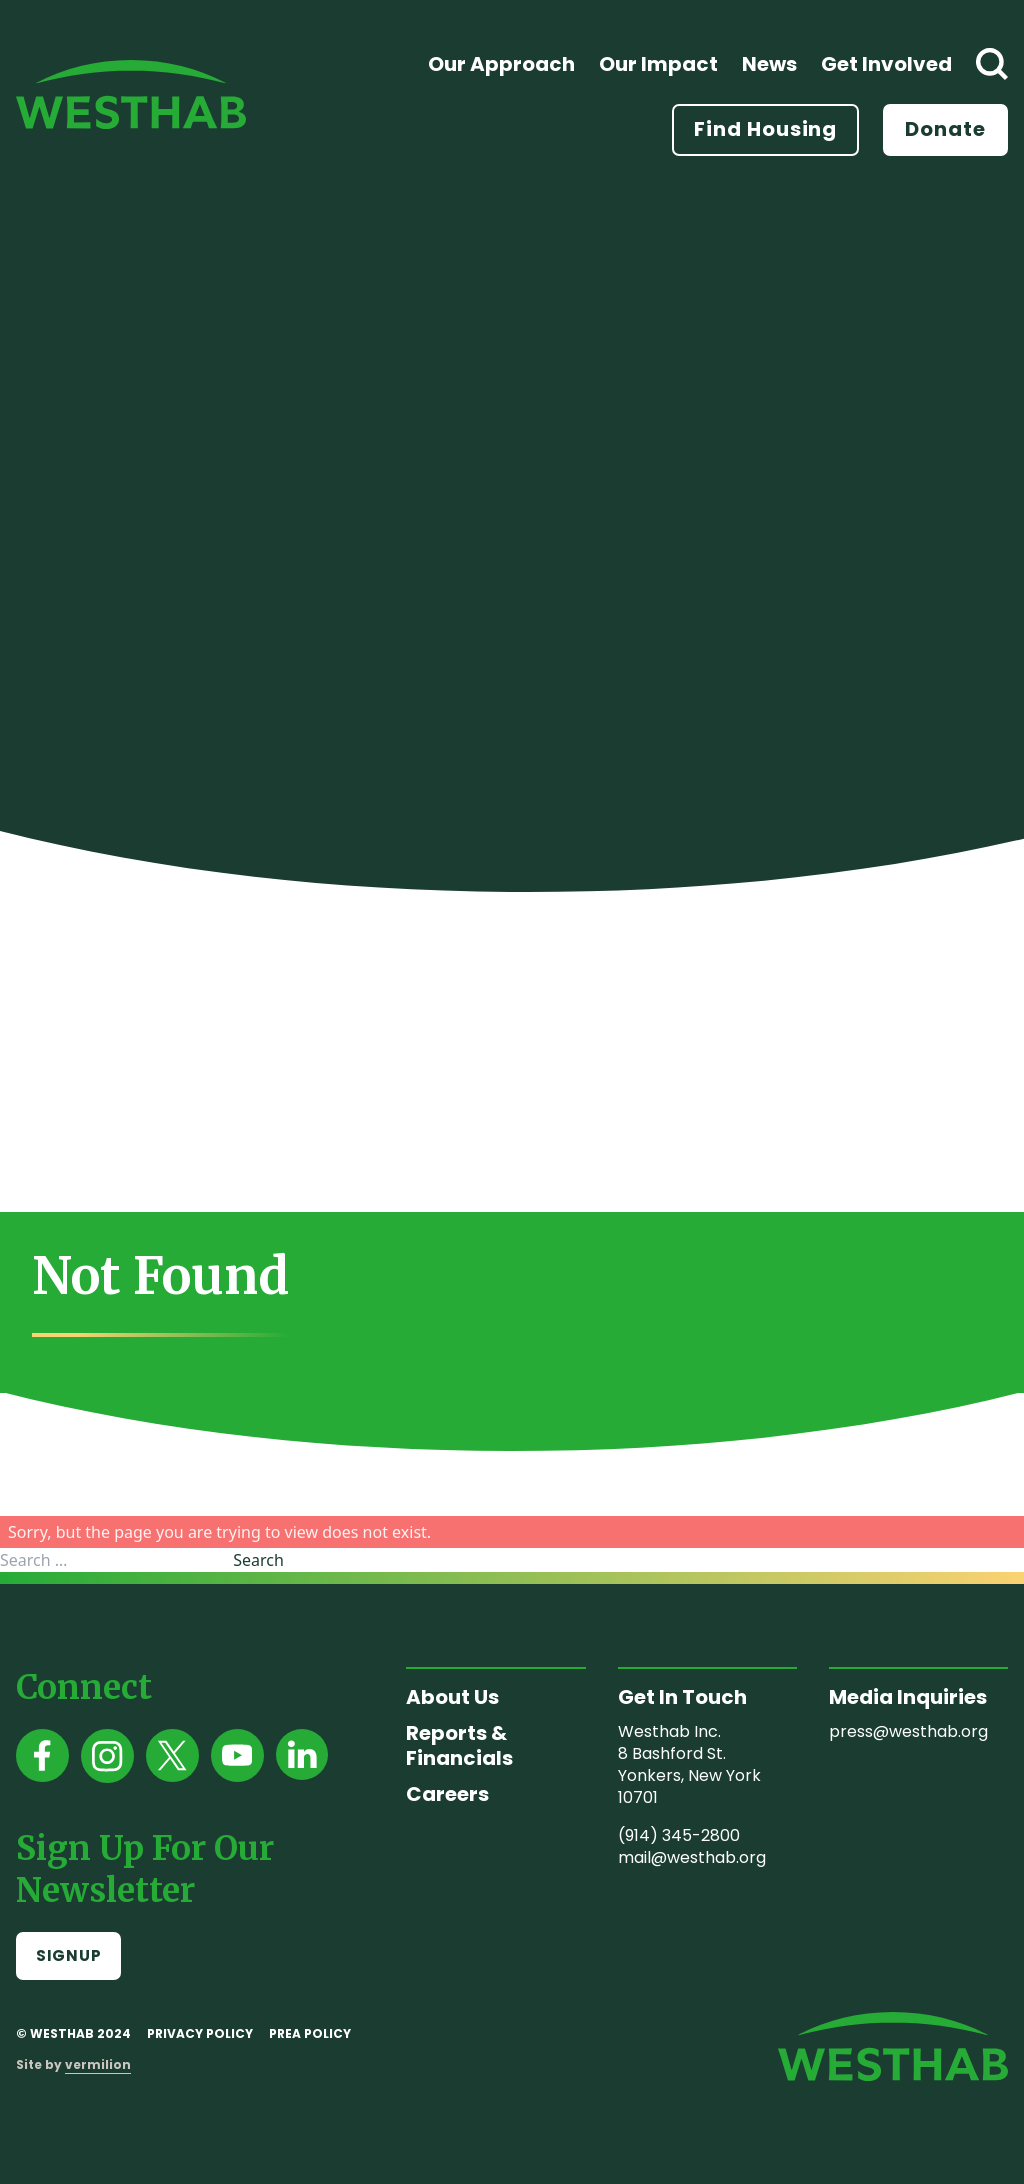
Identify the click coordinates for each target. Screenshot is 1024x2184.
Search (258, 1560)
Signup (68, 1955)
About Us (452, 1697)
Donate (945, 129)
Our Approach (501, 64)
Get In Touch (682, 1697)
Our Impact (658, 64)
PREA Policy (310, 2033)
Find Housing (765, 129)
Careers (447, 1794)
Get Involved (886, 64)
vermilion (98, 2064)
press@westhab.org (908, 1731)
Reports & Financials (459, 1745)
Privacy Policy (200, 2033)
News (769, 64)
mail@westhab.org (692, 1857)
